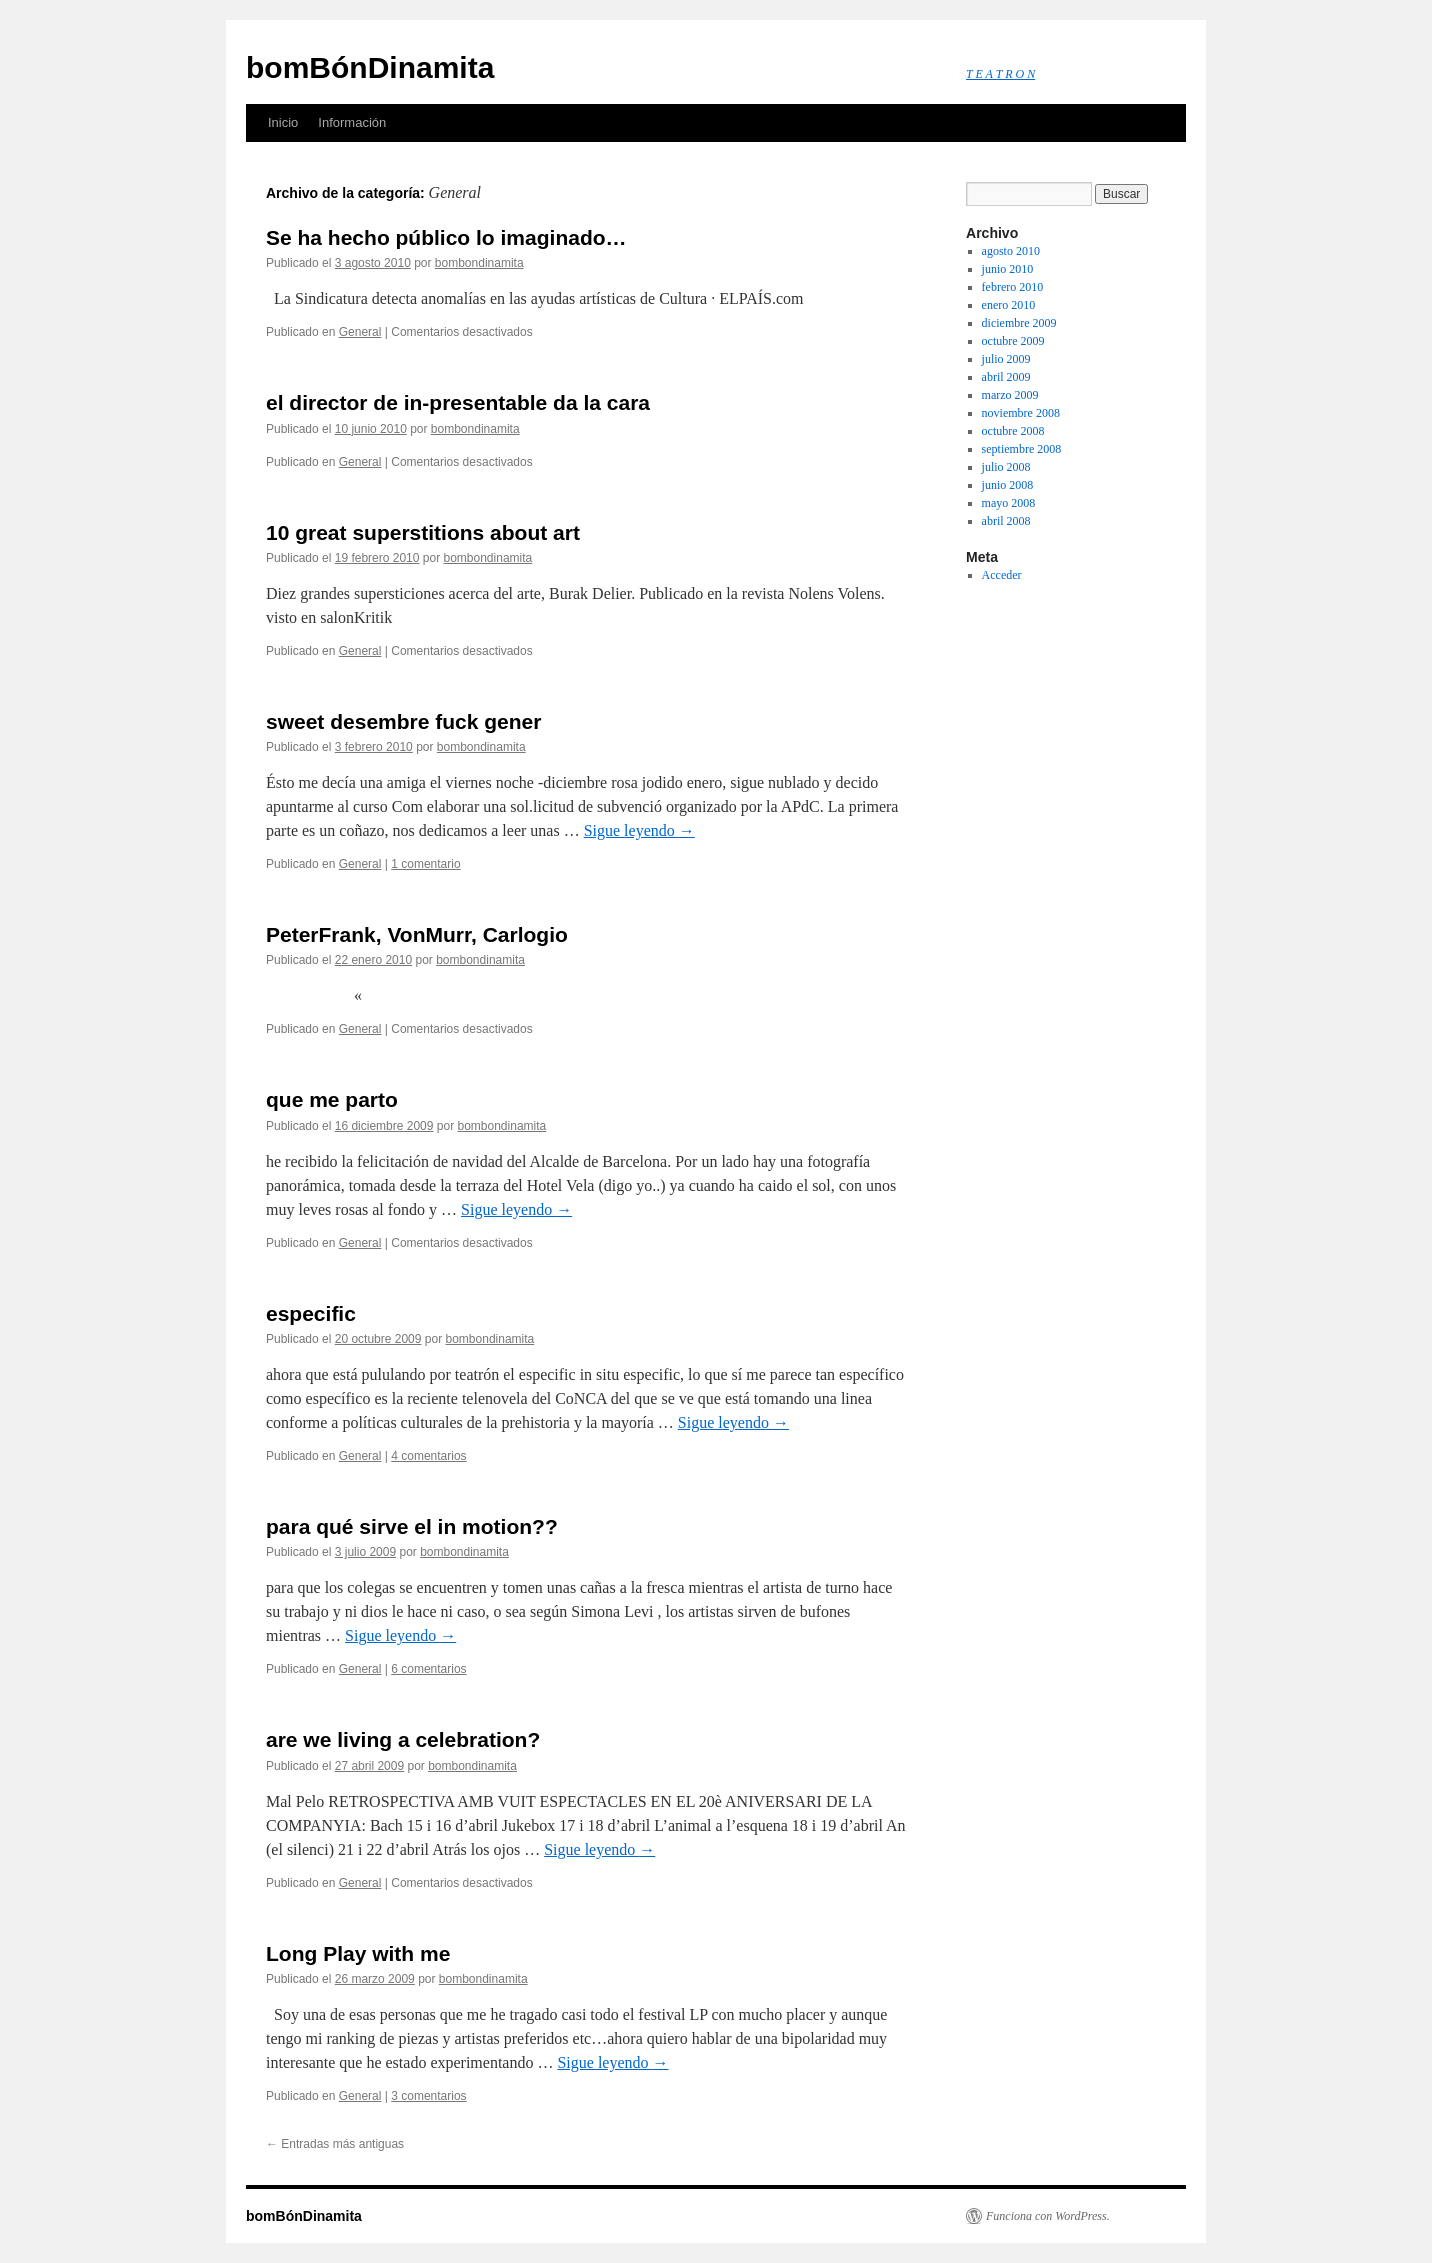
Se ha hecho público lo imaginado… (446, 237)
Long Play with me (358, 1953)
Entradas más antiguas (335, 2144)
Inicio (283, 122)
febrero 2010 (1013, 287)
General (360, 332)
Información (352, 122)
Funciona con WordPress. (1048, 2216)
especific (311, 1313)
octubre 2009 (1013, 341)
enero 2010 (1009, 305)
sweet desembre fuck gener (403, 721)
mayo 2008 (1009, 503)
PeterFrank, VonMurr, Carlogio (417, 934)
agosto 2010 (1011, 251)
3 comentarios (428, 2096)
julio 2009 (1006, 359)
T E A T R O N (1000, 74)
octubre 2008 (1013, 431)
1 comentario (425, 864)
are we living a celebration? (403, 1739)
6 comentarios (428, 1669)
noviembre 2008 (1021, 413)
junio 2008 (1008, 485)
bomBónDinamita (370, 67)
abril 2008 (1006, 521)
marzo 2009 (1010, 395)
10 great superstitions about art (423, 532)
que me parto (332, 1099)
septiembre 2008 (1022, 449)
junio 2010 (1008, 269)
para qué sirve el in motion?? (412, 1526)
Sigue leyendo (639, 830)
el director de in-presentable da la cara (458, 402)
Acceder (1002, 575)
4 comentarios (428, 1456)
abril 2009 (1006, 377)
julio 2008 (1006, 467)
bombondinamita (479, 263)
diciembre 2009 (1019, 323)
